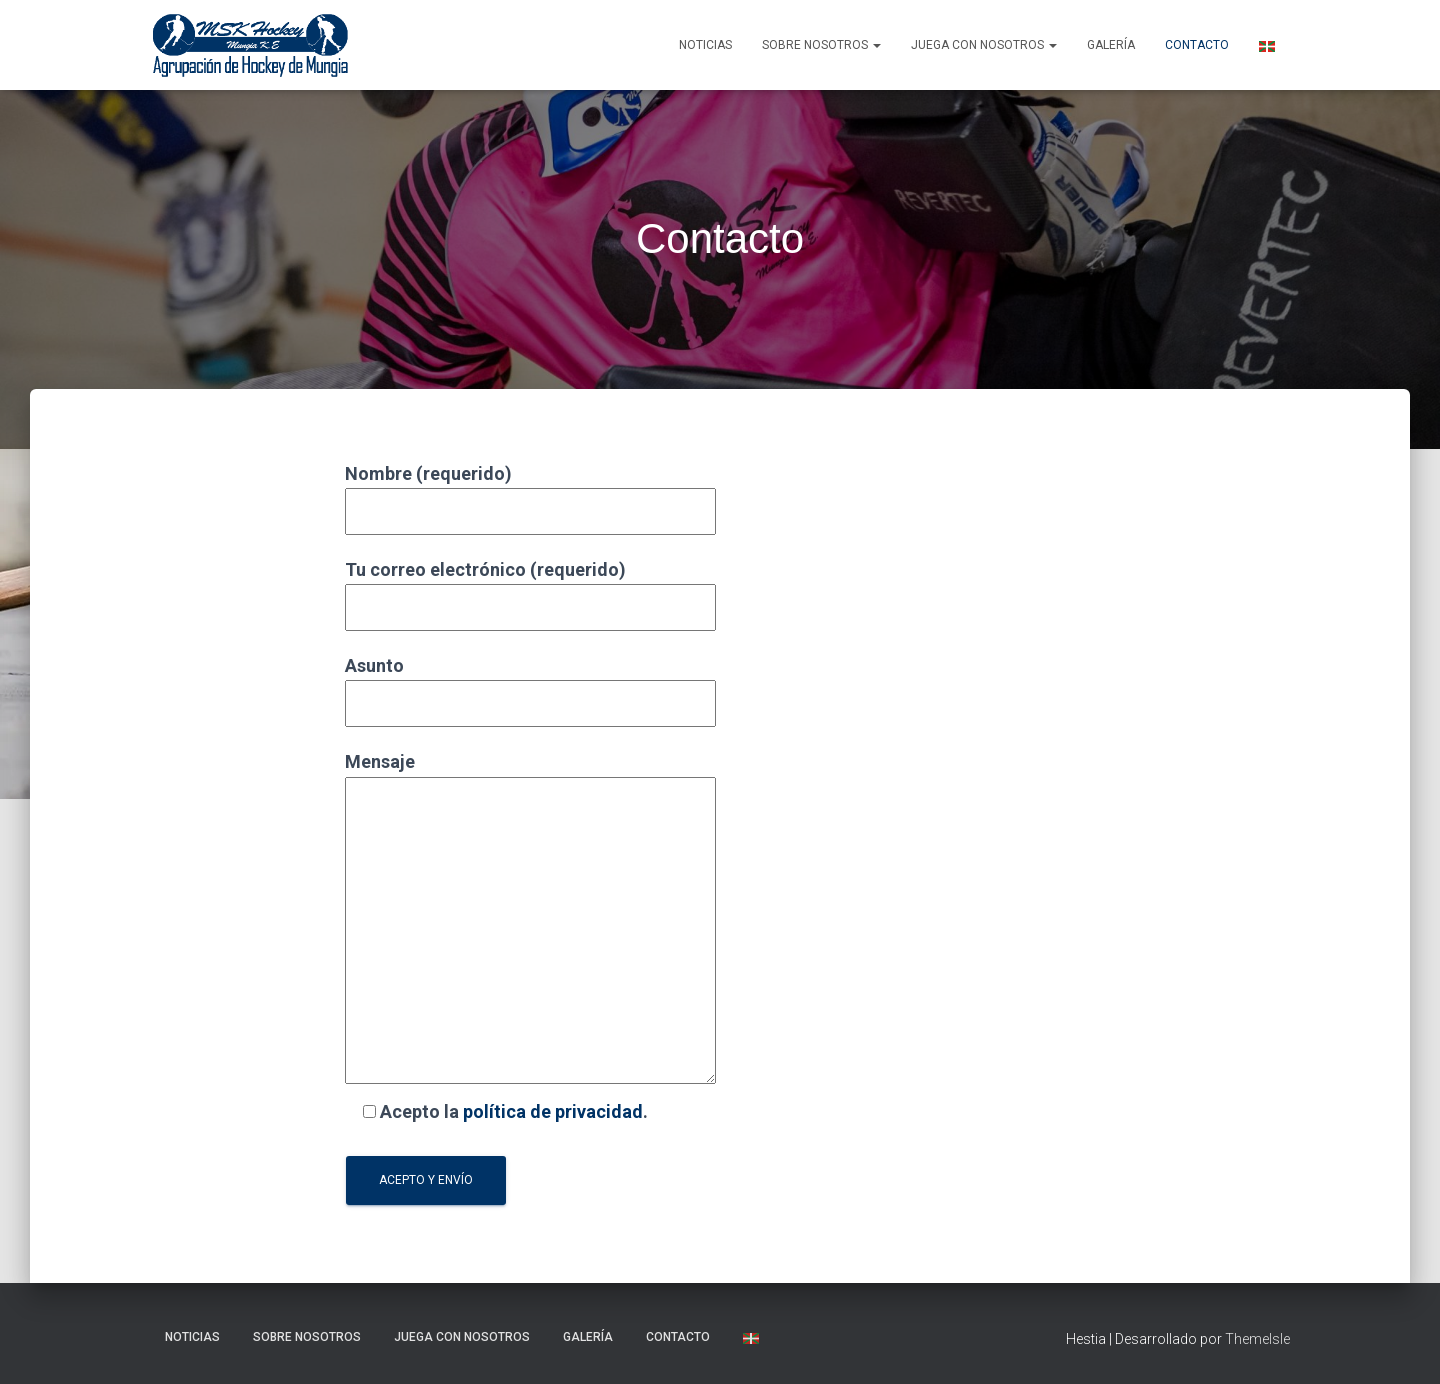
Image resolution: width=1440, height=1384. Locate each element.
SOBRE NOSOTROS (821, 45)
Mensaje (530, 919)
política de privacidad (553, 1111)
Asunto (530, 684)
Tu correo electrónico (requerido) (530, 588)
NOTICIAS (705, 45)
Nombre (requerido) (530, 492)
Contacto (1197, 45)
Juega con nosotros (984, 45)
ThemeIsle (1257, 1339)
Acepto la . (496, 1111)
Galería (1111, 45)
